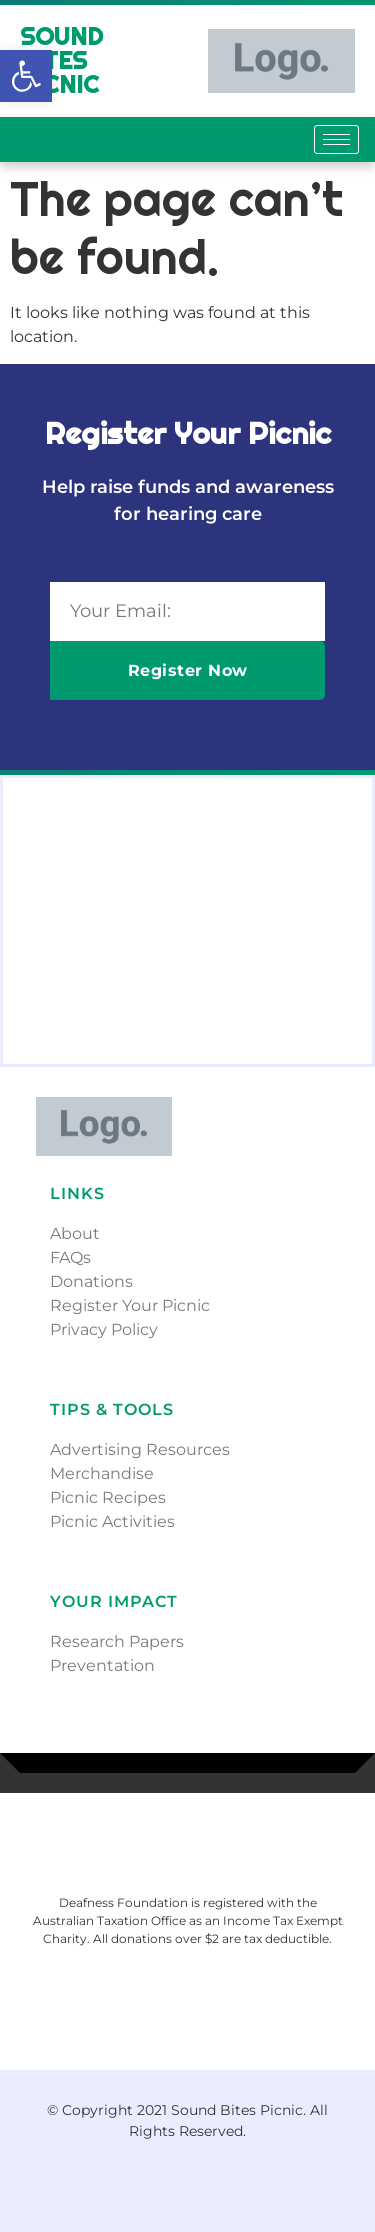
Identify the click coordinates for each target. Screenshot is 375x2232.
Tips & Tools (112, 1409)
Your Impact (114, 1601)
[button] (26, 76)
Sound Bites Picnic (61, 60)
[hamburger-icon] (336, 139)
